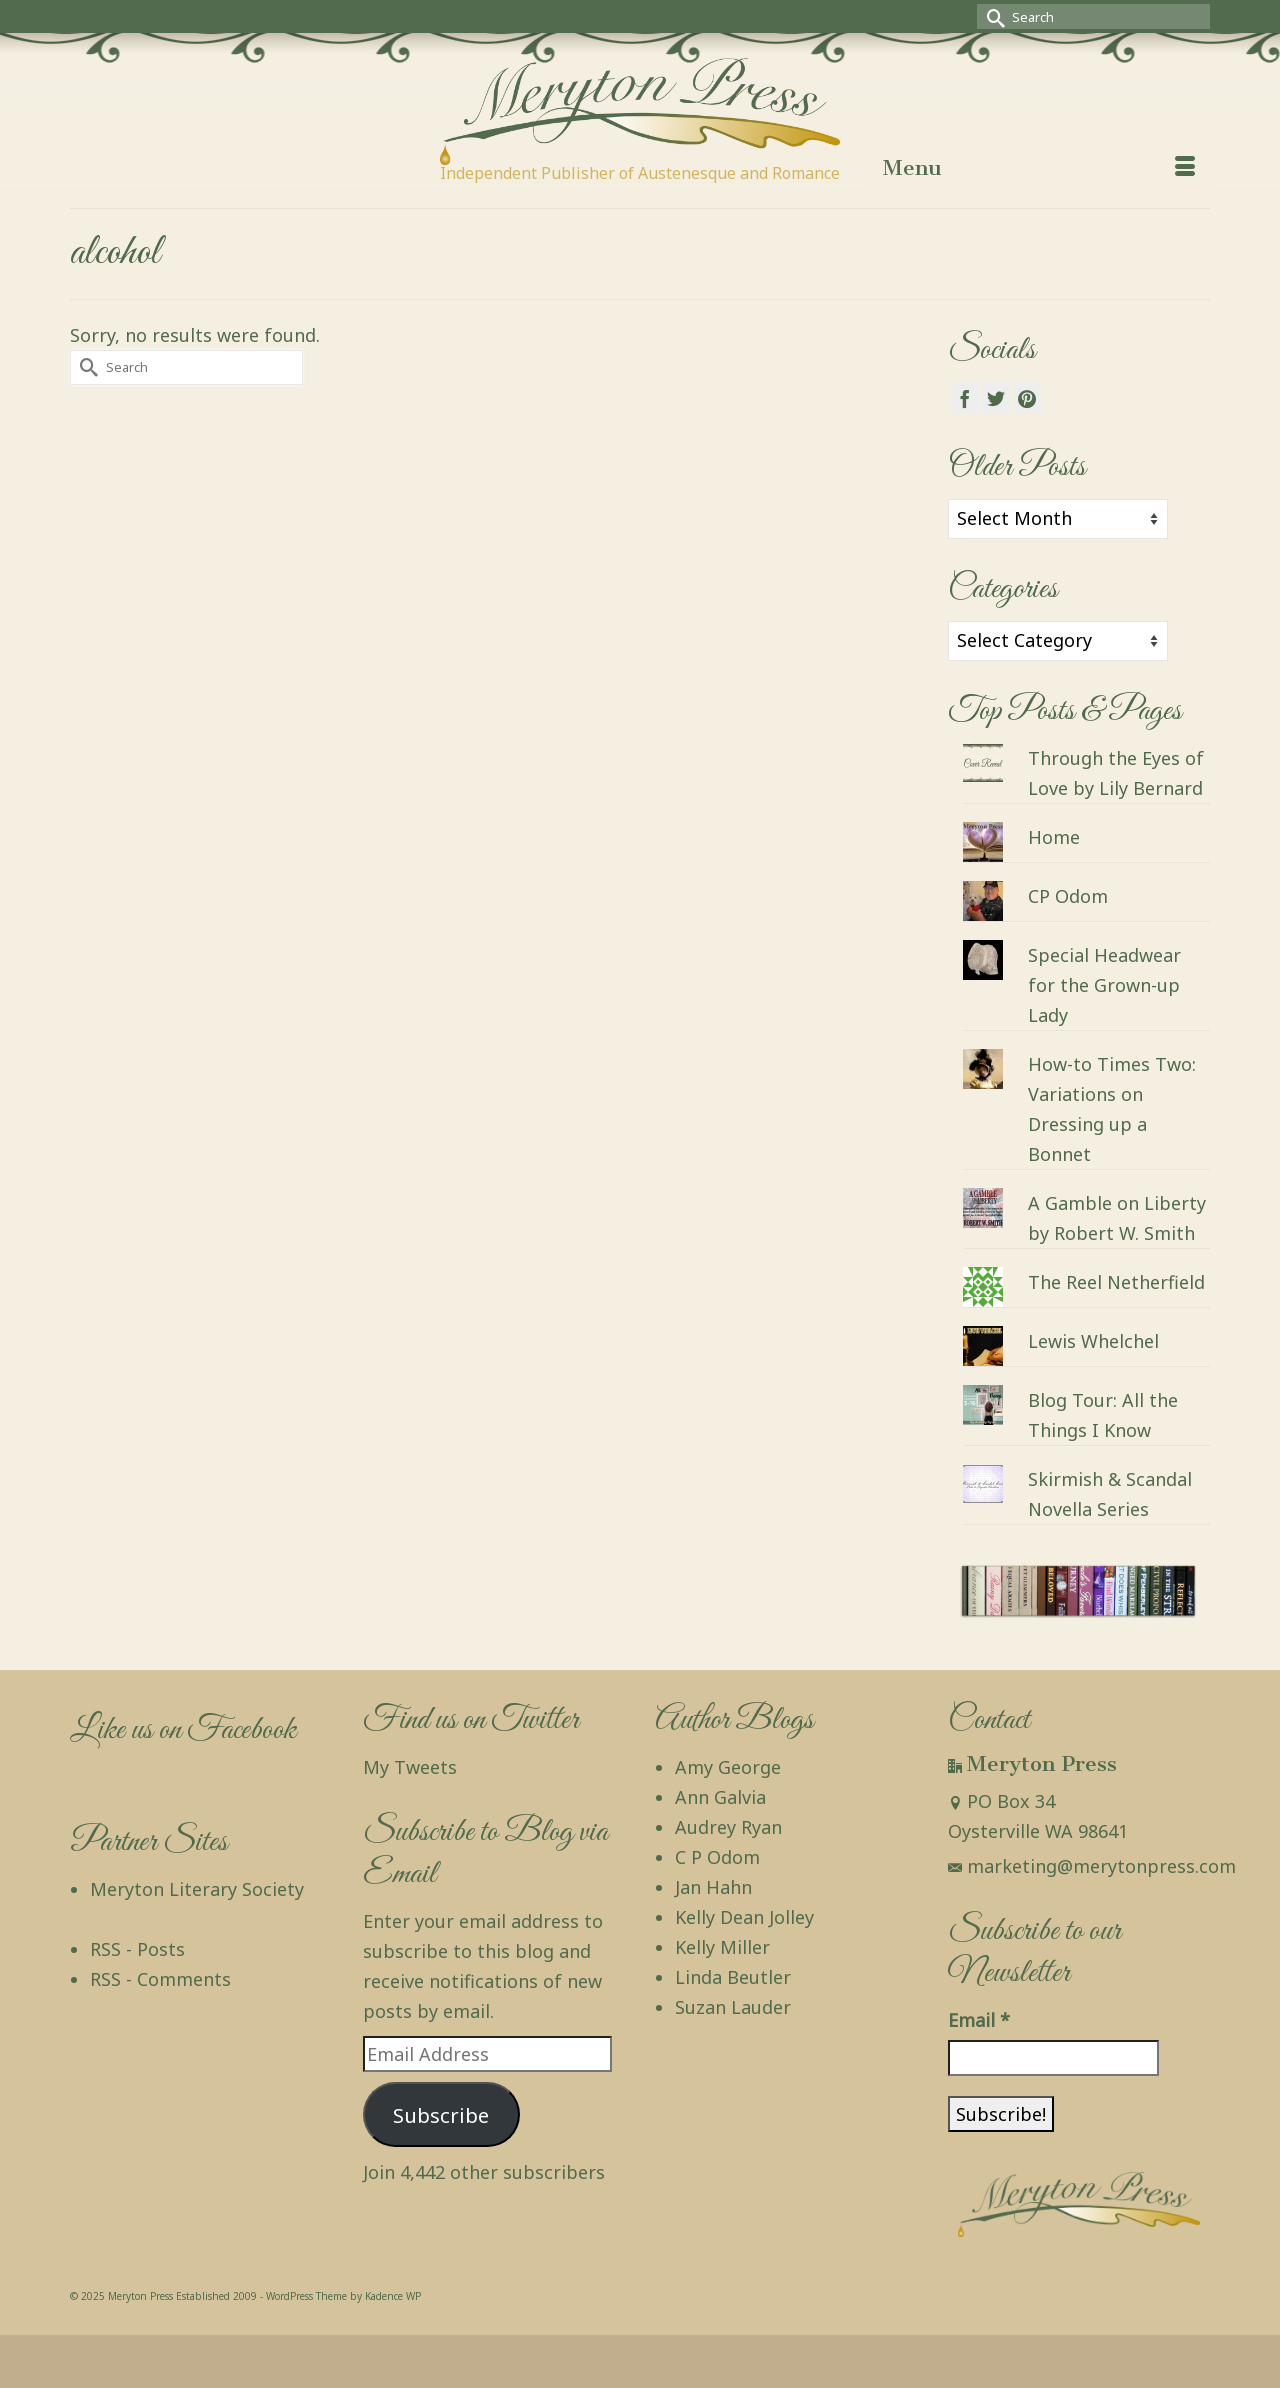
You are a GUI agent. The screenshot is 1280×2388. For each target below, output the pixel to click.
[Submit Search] (992, 16)
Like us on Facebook (183, 1730)
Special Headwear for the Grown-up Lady (1104, 985)
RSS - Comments (160, 1979)
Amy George (728, 1767)
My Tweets (410, 1767)
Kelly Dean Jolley (744, 1917)
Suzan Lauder (733, 2007)
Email (979, 2020)
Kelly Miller (722, 1947)
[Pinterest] (1027, 398)
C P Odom (717, 1857)
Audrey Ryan (728, 1827)
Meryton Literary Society (197, 1889)
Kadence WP (393, 2296)
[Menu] (1039, 168)
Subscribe (441, 2115)
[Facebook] (965, 398)
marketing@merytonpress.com (1092, 1866)
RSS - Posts (137, 1949)
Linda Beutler (733, 1977)
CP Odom (1068, 896)
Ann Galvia (720, 1797)
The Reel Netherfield (1116, 1282)
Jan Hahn (713, 1887)
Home (1054, 837)
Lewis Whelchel (1093, 1341)
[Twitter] (996, 398)
